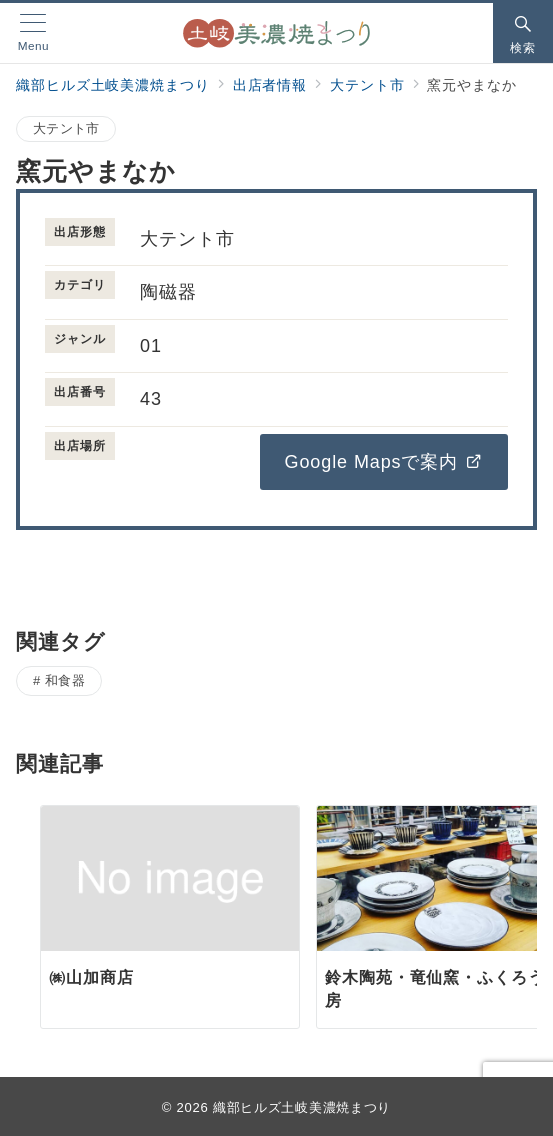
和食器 (65, 680)
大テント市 (66, 128)
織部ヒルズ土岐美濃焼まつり (302, 1107)
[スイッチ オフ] (523, 33)
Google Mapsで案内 (384, 462)
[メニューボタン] (33, 32)
